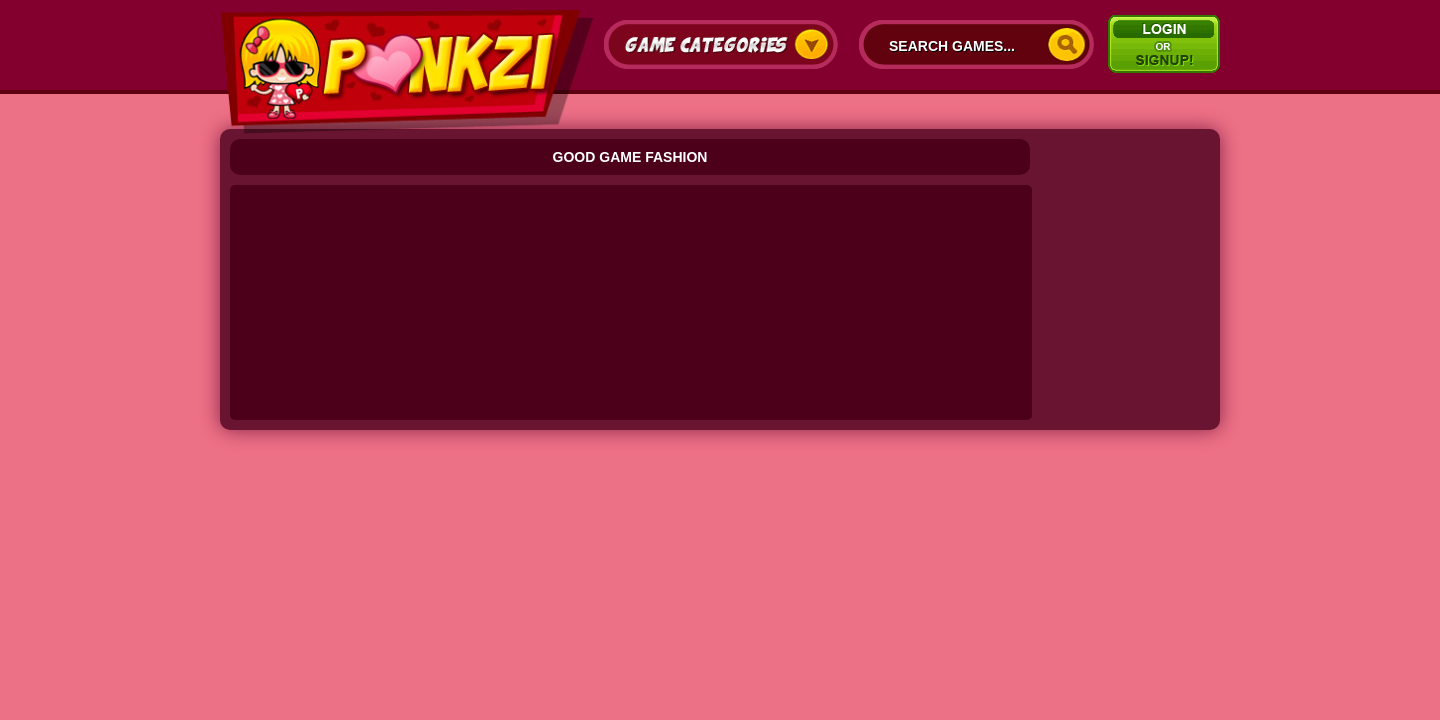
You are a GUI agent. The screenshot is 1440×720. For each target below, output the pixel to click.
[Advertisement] (633, 240)
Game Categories (721, 44)
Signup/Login (1164, 44)
